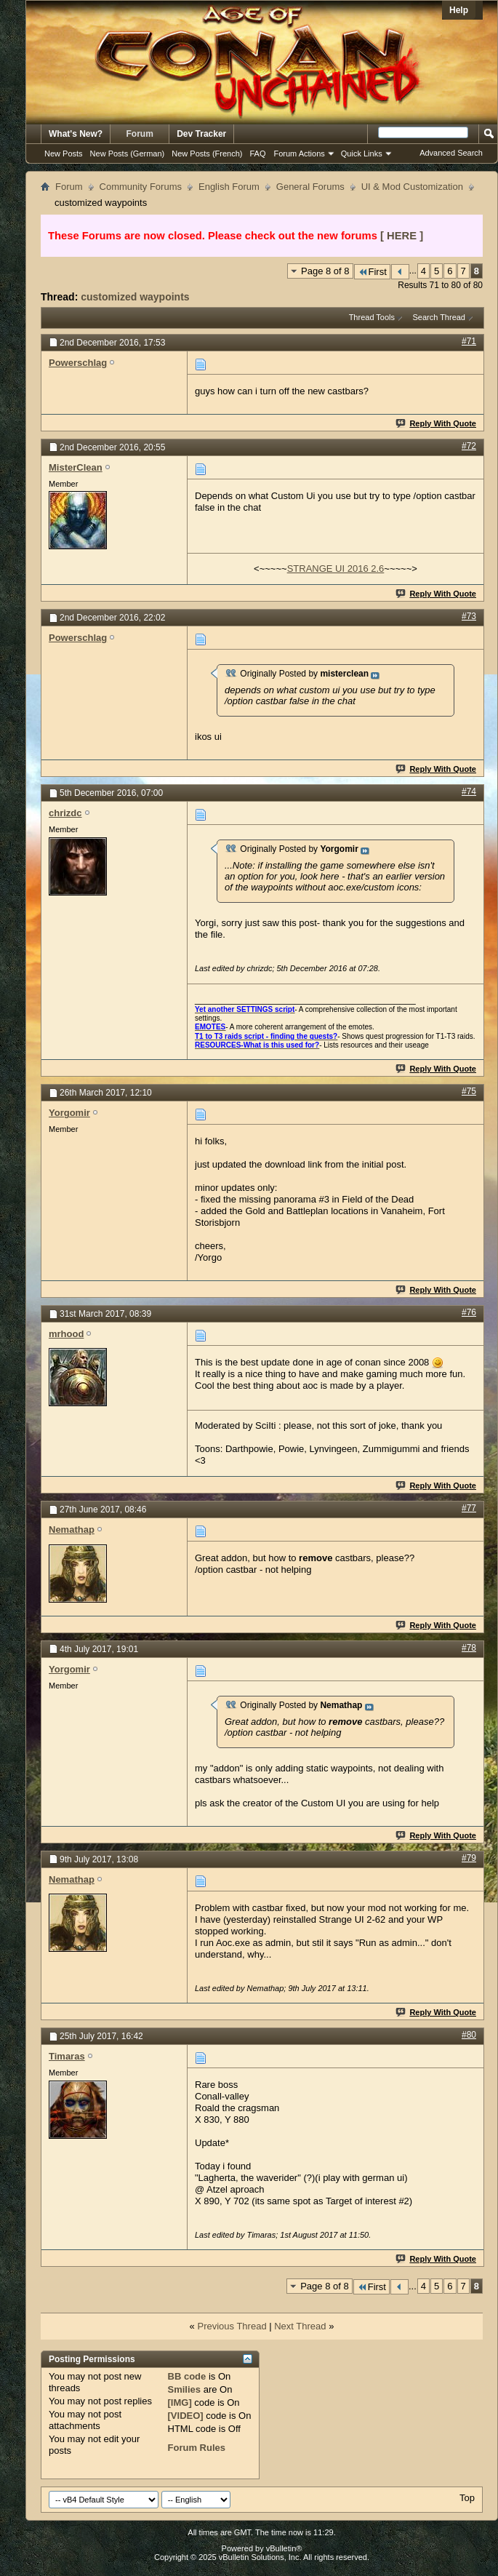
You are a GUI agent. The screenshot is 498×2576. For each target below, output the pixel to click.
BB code (187, 2376)
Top (467, 2497)
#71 (469, 341)
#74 (469, 791)
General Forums (310, 186)
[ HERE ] (401, 236)
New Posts (63, 153)
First (372, 271)
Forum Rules (196, 2447)
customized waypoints (135, 297)
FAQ (257, 153)
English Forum (229, 186)
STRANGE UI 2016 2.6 (336, 568)
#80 (469, 2035)
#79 (469, 1858)
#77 (469, 1508)
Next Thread (300, 2326)
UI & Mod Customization (412, 186)
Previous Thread (231, 2326)
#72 (469, 446)
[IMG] (180, 2402)
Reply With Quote (436, 423)
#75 (469, 1091)
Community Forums (141, 186)
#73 (469, 616)
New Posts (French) (207, 153)
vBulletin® (284, 2548)
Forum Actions (299, 153)
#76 (469, 1312)
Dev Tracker (201, 134)
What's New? (76, 134)
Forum (139, 134)
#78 (469, 1648)
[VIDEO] (186, 2415)
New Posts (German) (127, 153)
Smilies (184, 2389)
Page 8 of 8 (325, 271)
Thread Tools (372, 317)
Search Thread (438, 317)
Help (458, 10)
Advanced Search (451, 152)
